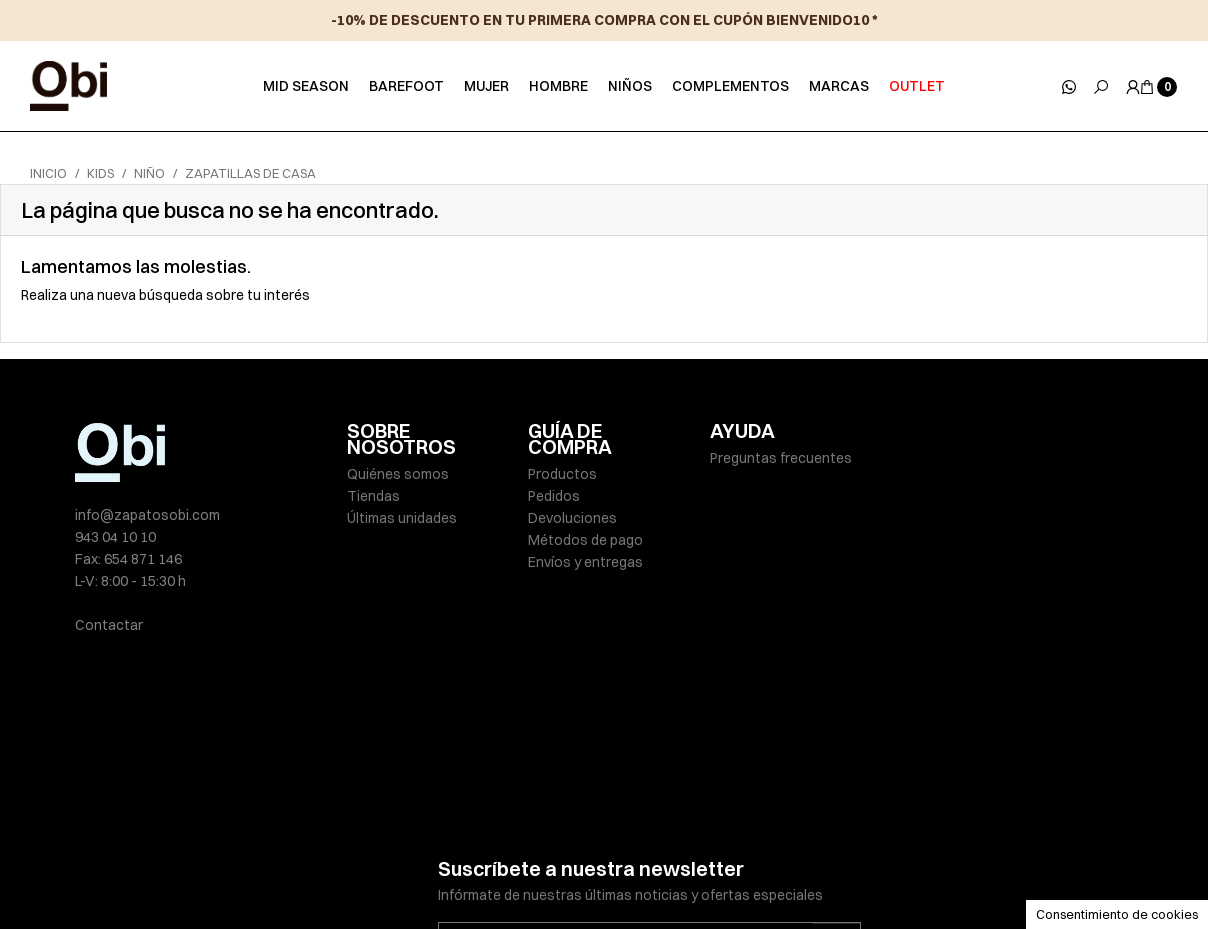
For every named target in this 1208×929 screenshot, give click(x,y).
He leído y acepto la (594, 811)
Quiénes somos (398, 474)
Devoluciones (572, 518)
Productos (562, 474)
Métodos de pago (585, 540)
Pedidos (554, 496)
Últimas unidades (402, 518)
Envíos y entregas (585, 562)
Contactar (109, 625)
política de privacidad (658, 811)
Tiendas (373, 496)
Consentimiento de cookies (1117, 914)
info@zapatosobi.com (147, 515)
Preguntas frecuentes (781, 458)
